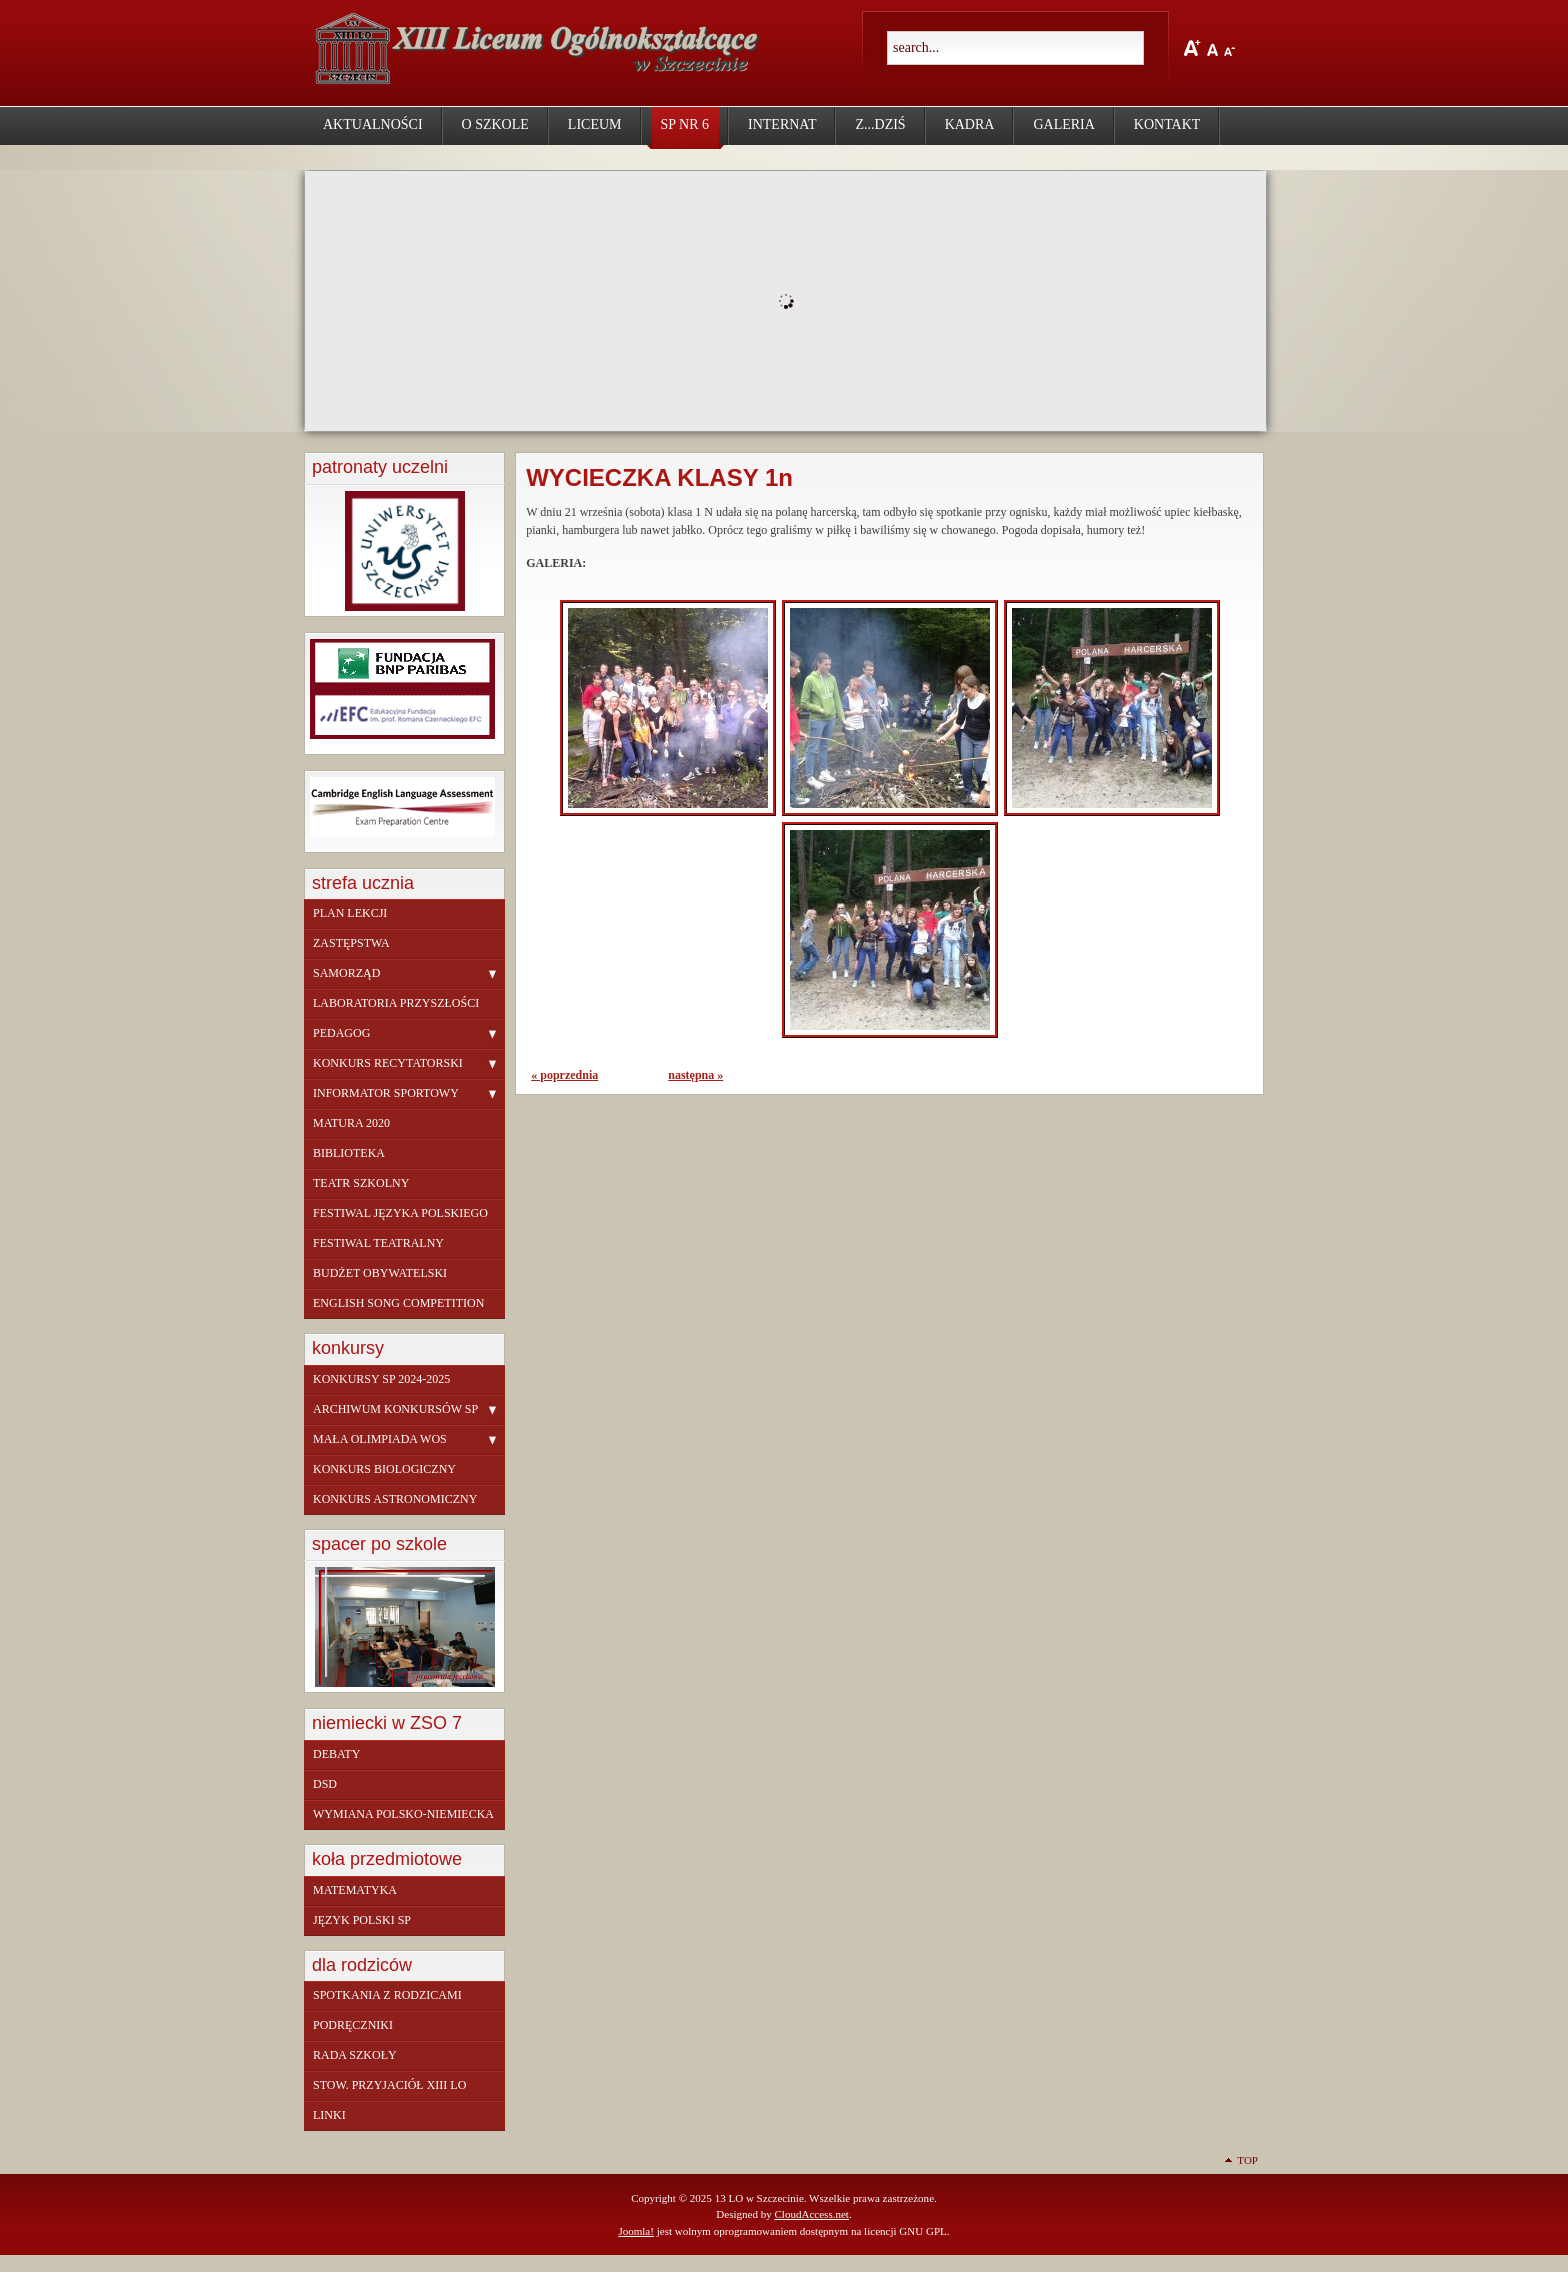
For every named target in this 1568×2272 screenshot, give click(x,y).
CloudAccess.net (811, 2214)
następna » (695, 1075)
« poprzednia (564, 1075)
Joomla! (636, 2231)
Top (1247, 2160)
